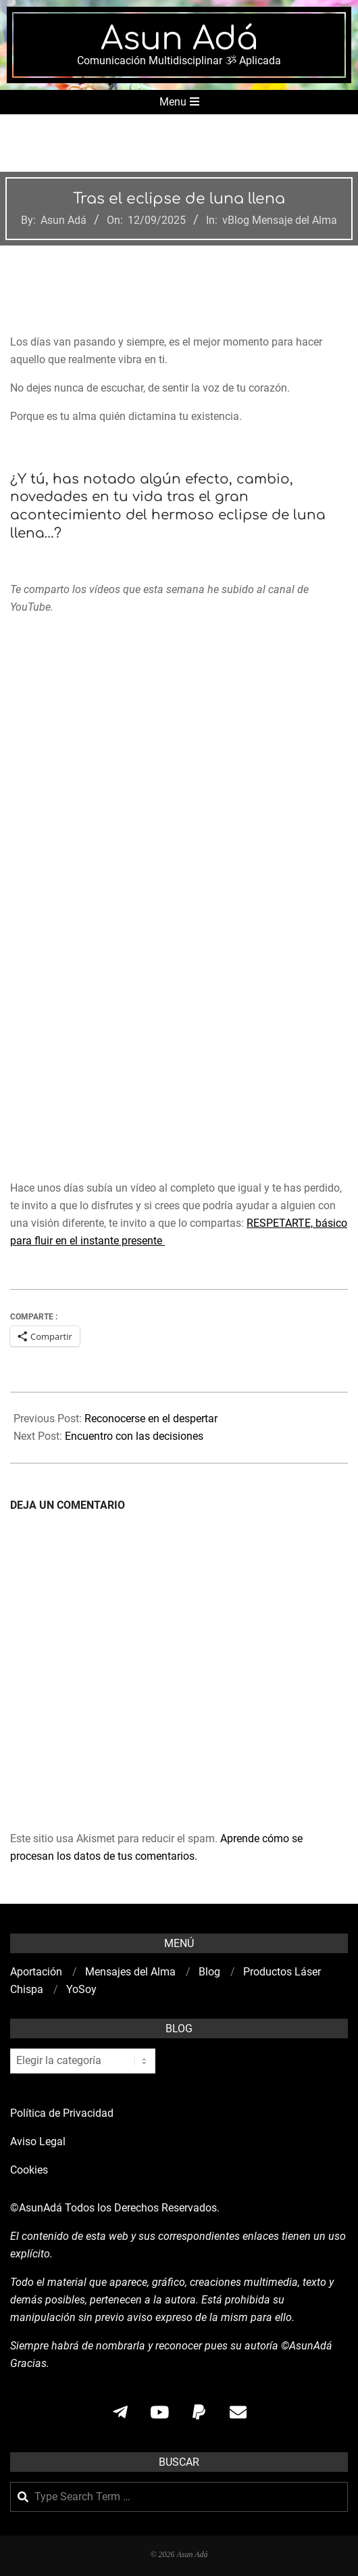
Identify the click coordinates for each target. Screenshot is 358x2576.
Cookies (30, 2169)
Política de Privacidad (61, 2113)
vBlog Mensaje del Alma (279, 220)
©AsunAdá (36, 2207)
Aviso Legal (38, 2141)
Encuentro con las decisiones (134, 1436)
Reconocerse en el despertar (151, 1418)
